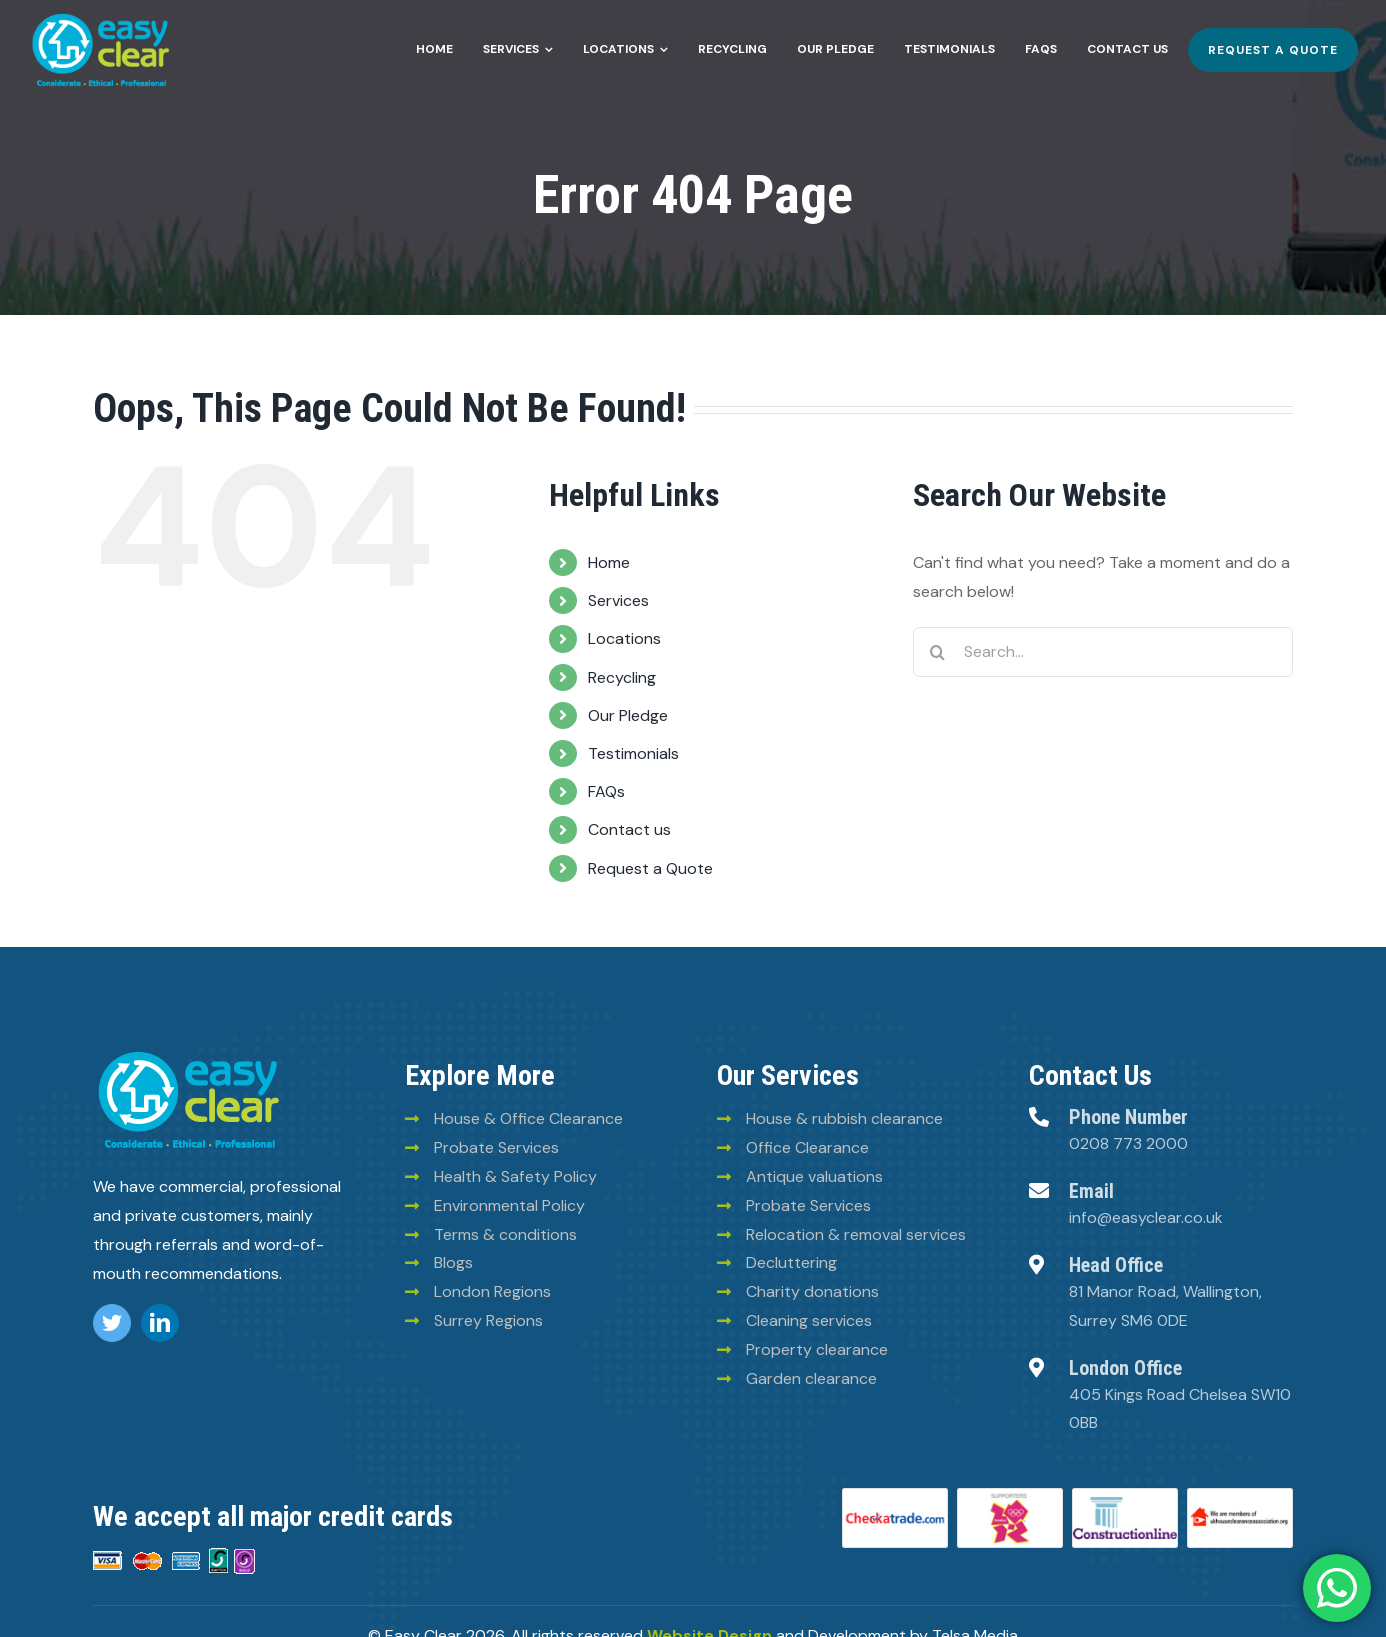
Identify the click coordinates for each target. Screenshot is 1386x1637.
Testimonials (633, 753)
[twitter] (112, 1323)
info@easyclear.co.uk (1146, 1217)
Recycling (622, 677)
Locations (624, 638)
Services (618, 600)
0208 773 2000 (1128, 1143)
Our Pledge (628, 715)
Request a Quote (650, 868)
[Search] (938, 652)
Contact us (629, 829)
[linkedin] (160, 1323)
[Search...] (1103, 652)
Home (609, 562)
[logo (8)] (188, 1054)
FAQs (606, 791)
